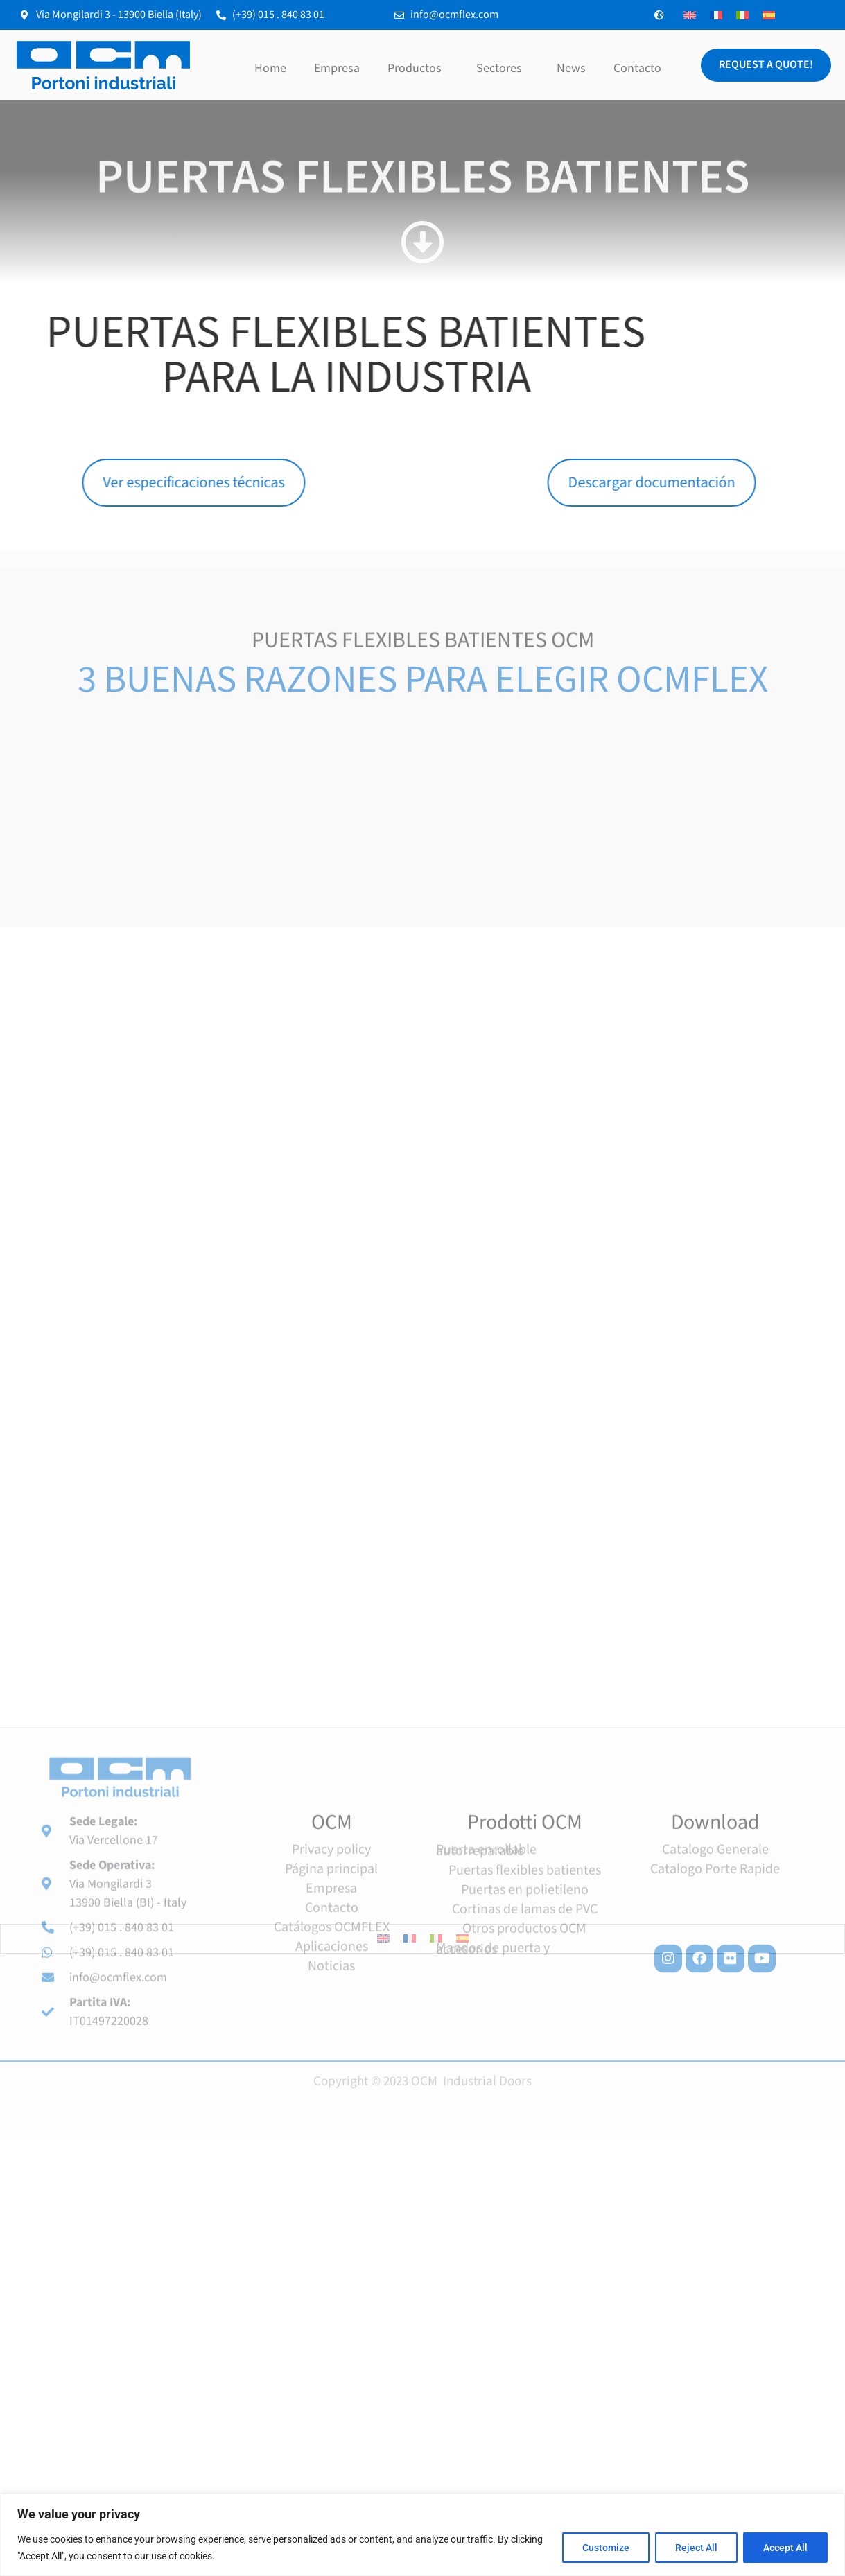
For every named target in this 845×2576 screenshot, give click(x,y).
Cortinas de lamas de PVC (525, 2067)
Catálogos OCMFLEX (332, 2085)
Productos (417, 68)
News (571, 68)
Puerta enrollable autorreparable (486, 2007)
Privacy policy (331, 2007)
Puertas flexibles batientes (524, 2028)
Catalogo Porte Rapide (715, 2026)
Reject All (696, 2547)
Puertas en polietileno (525, 2047)
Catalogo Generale (715, 2007)
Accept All (785, 2547)
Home (270, 68)
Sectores (502, 68)
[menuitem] (690, 15)
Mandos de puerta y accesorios (493, 2106)
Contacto (637, 68)
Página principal (331, 2026)
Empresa (337, 68)
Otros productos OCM (524, 2086)
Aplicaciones (331, 2104)
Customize (605, 2547)
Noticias (331, 2123)
